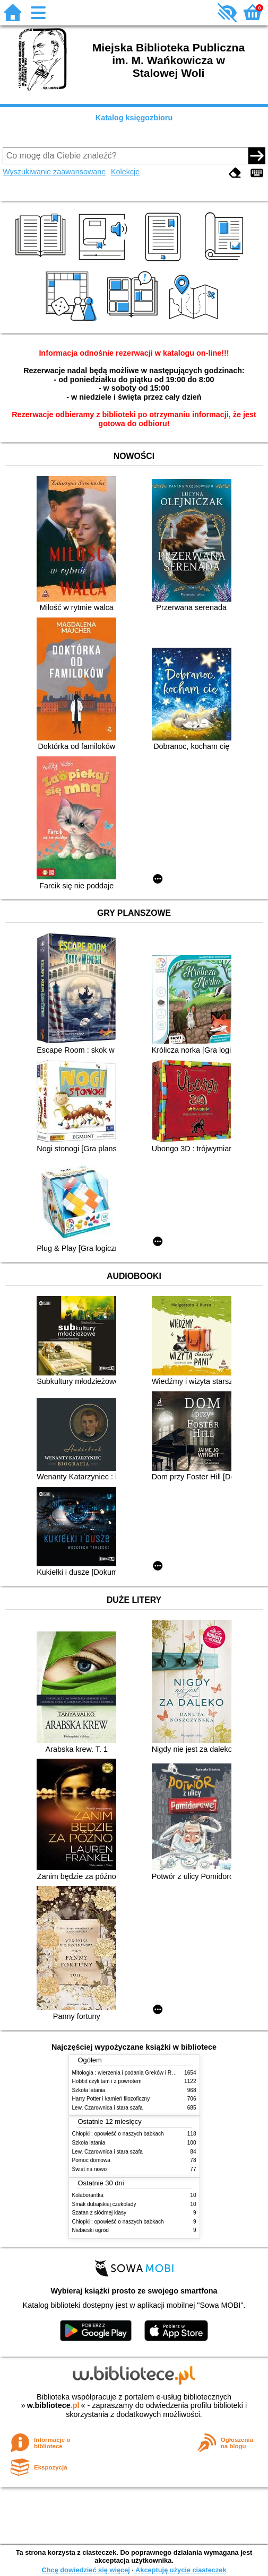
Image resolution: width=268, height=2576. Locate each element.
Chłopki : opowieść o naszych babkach (118, 2134)
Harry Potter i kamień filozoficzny (111, 2099)
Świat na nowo (89, 2169)
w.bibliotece (53, 2405)
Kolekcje (125, 171)
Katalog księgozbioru (134, 117)
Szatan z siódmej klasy (99, 2213)
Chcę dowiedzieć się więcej (85, 2570)
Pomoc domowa (91, 2160)
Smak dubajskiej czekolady (104, 2204)
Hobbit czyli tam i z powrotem (107, 2081)
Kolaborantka (87, 2195)
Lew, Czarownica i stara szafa (107, 2108)
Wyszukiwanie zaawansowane (54, 171)
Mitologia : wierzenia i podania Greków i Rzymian (130, 2073)
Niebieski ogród (90, 2230)
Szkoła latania (89, 2090)
